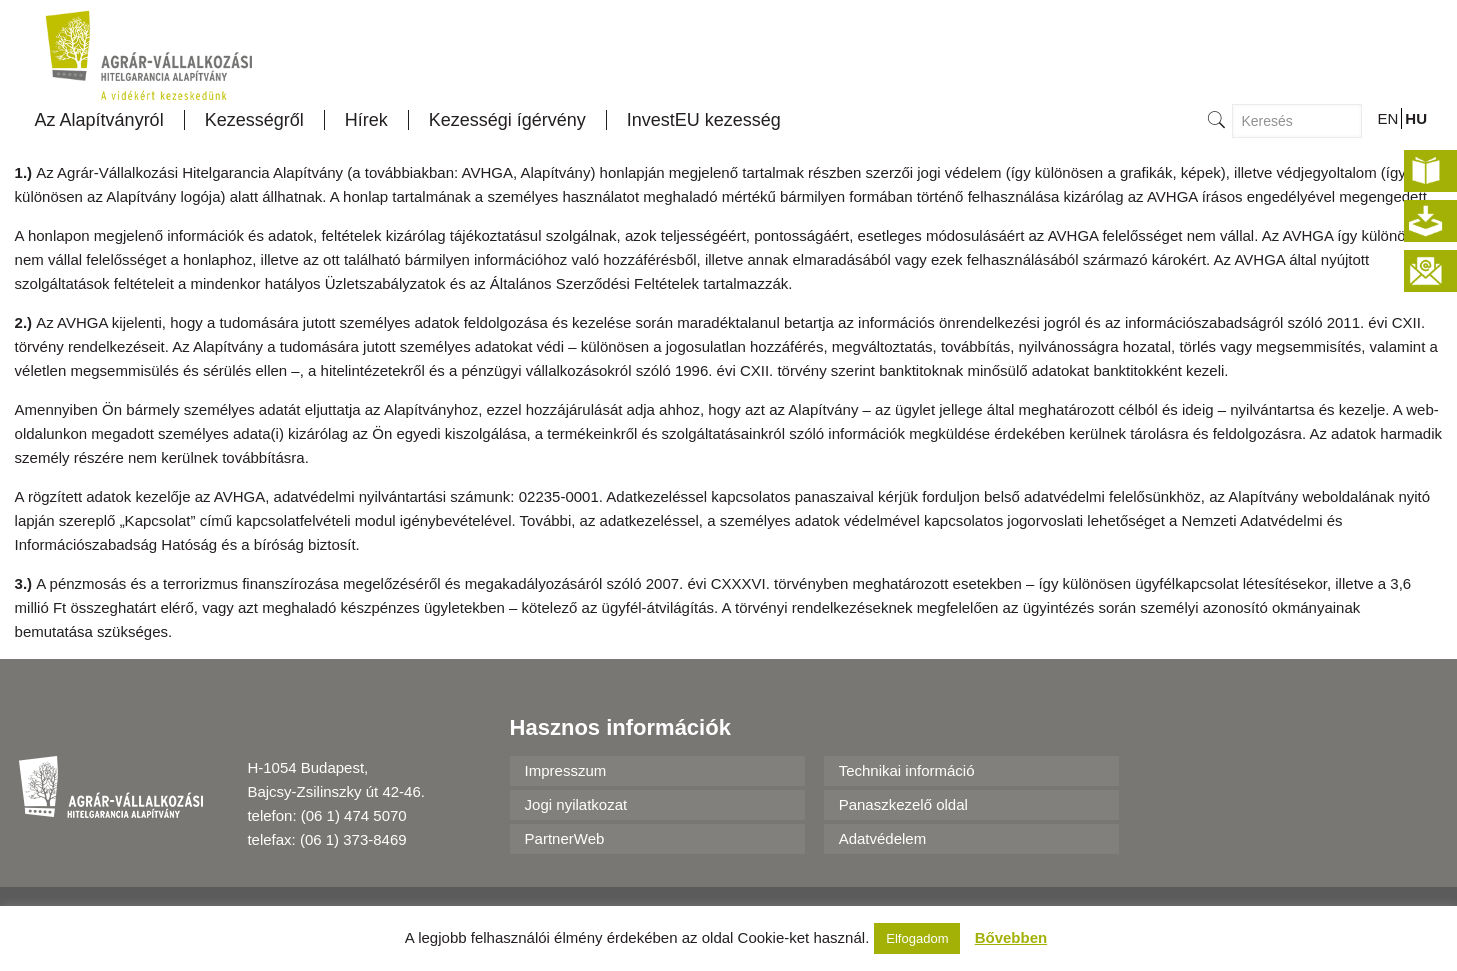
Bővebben (1011, 937)
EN (1387, 118)
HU (1416, 118)
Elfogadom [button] (917, 938)
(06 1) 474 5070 (354, 815)
